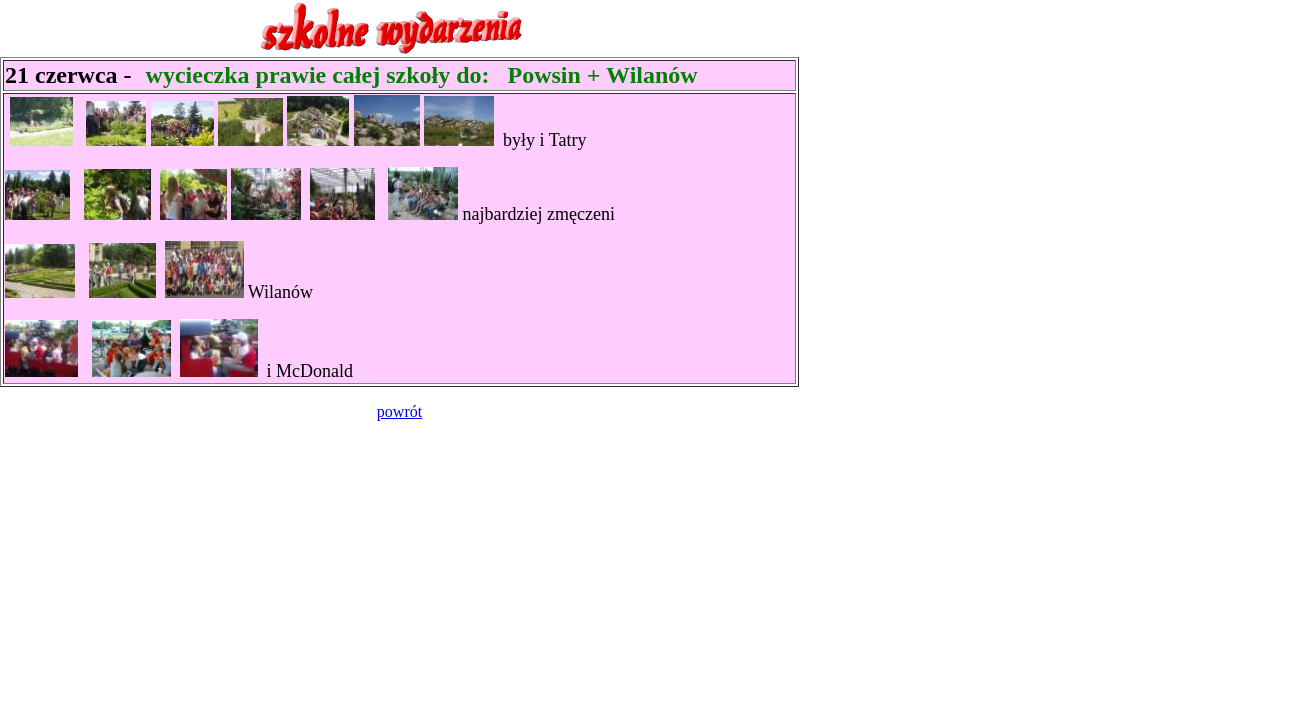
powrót (399, 411)
